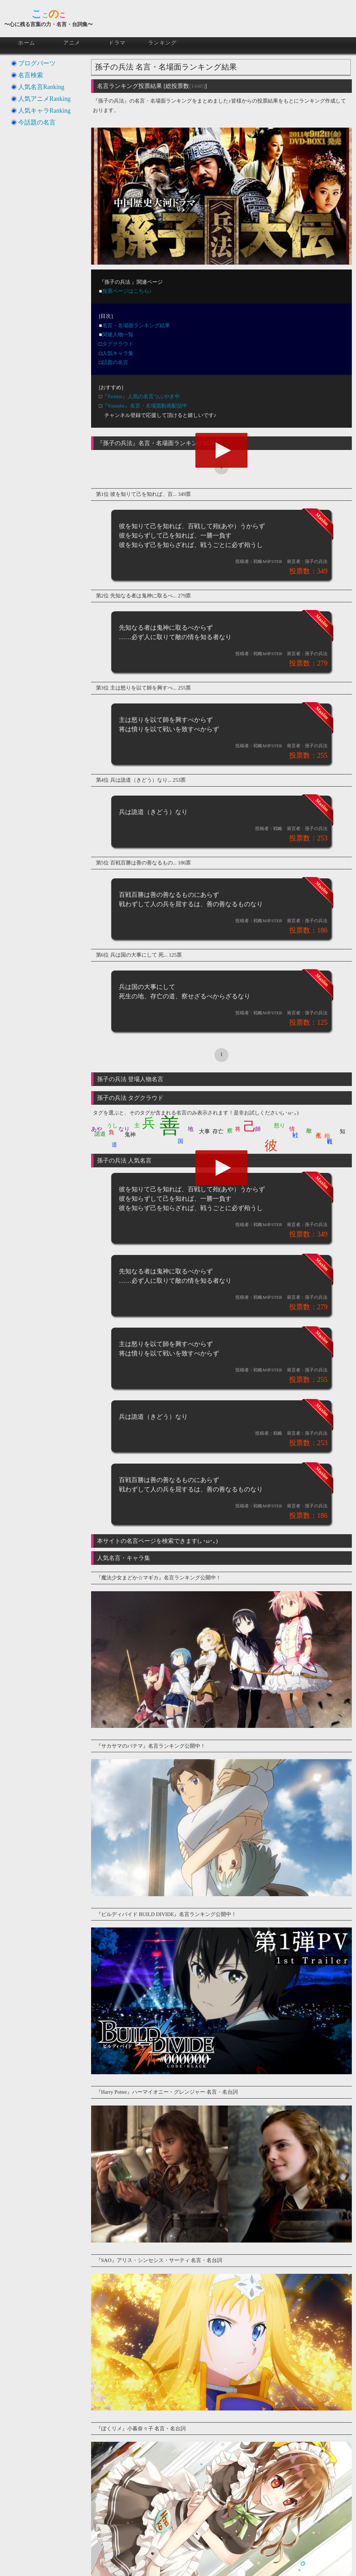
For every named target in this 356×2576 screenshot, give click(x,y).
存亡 (218, 1131)
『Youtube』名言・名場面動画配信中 (144, 406)
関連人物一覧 (118, 334)
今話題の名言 (37, 122)
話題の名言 (115, 362)
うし (112, 1125)
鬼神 (130, 1134)
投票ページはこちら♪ (127, 291)
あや (96, 1129)
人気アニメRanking (44, 98)
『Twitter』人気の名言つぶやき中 (141, 396)
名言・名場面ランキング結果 (136, 325)
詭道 (100, 1134)
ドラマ (117, 43)
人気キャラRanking (44, 110)
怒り (279, 1125)
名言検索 (30, 75)
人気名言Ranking (41, 86)
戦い (295, 1131)
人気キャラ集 (118, 353)
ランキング (162, 43)
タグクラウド (118, 344)
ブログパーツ (37, 63)
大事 (204, 1131)
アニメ (72, 43)
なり (124, 1129)
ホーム (26, 43)
